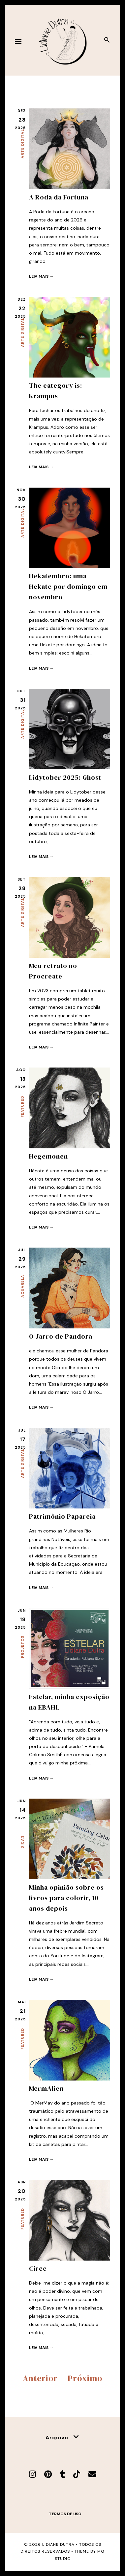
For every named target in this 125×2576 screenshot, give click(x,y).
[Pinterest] (48, 2474)
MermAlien (46, 2088)
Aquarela (22, 1286)
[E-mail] (92, 2474)
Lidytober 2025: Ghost (65, 777)
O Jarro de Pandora (60, 1336)
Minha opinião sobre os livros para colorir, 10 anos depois (66, 1898)
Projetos (22, 1647)
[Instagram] (32, 2474)
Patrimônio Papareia (62, 1516)
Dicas (22, 1842)
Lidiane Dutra (58, 2544)
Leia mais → (41, 276)
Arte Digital (22, 143)
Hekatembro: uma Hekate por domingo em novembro (68, 586)
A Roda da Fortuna (58, 197)
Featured (22, 1106)
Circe (38, 2268)
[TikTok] (76, 2474)
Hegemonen (48, 1156)
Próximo (85, 2378)
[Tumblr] (62, 2474)
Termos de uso (65, 2514)
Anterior (40, 2378)
